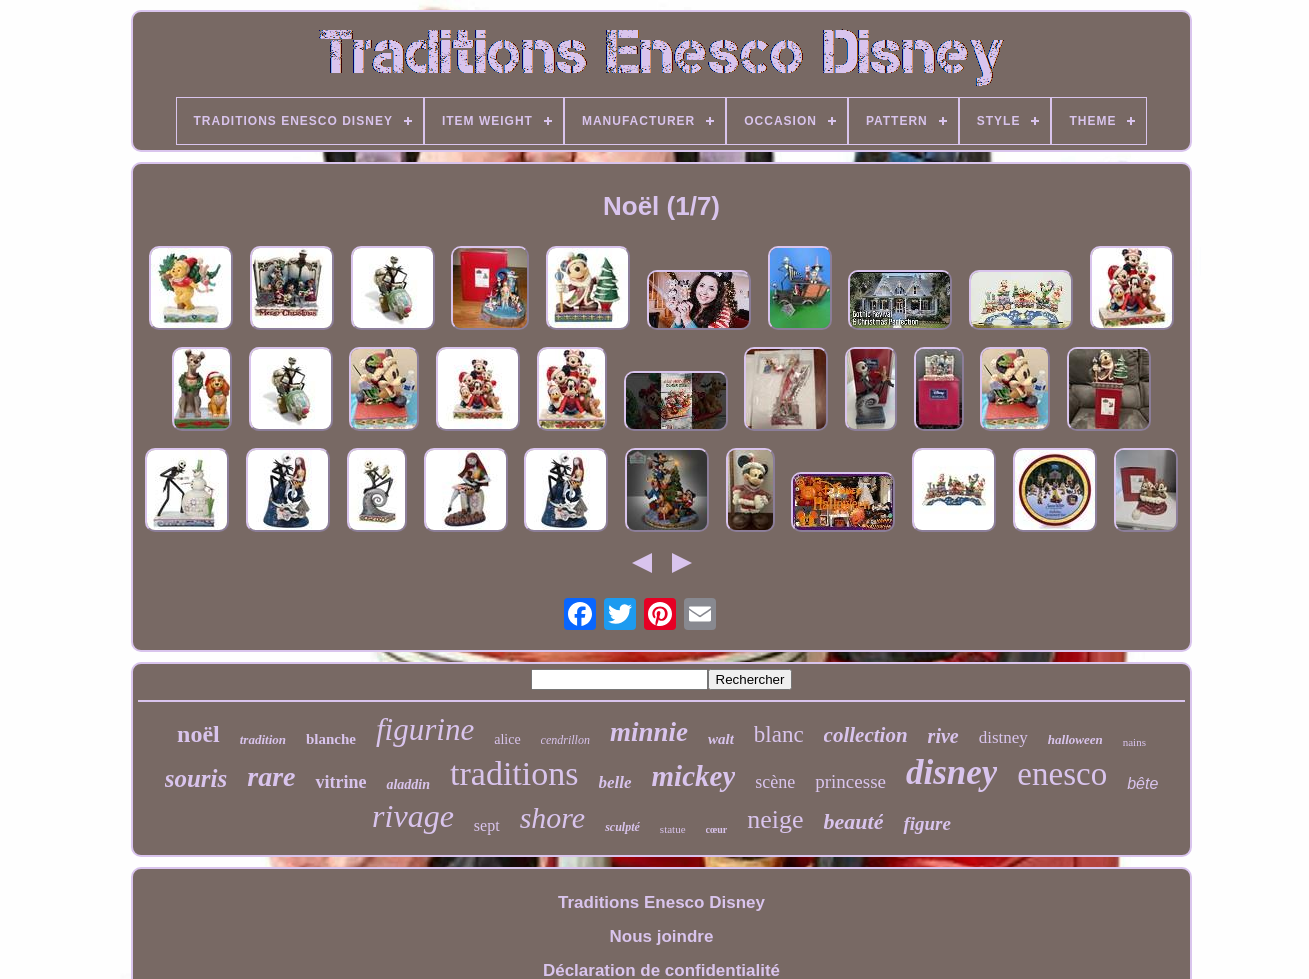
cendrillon (565, 740)
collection (866, 735)
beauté (854, 821)
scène (775, 782)
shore (553, 817)
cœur (717, 829)
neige (775, 819)
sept (487, 825)
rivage (413, 816)
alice (507, 739)
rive (943, 736)
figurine (425, 729)
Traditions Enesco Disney (661, 902)
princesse (850, 781)
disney (951, 772)
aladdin (408, 784)
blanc (779, 734)
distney (1003, 737)
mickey (694, 776)
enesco (1062, 774)
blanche (331, 739)
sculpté (622, 827)
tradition (263, 739)
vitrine (340, 782)
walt (721, 739)
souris (196, 778)
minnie (649, 732)
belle (615, 782)
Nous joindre (662, 936)
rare (271, 776)
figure (927, 823)
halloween (1075, 739)
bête (1142, 783)
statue (673, 829)
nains (1134, 742)
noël (198, 734)
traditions (514, 773)
